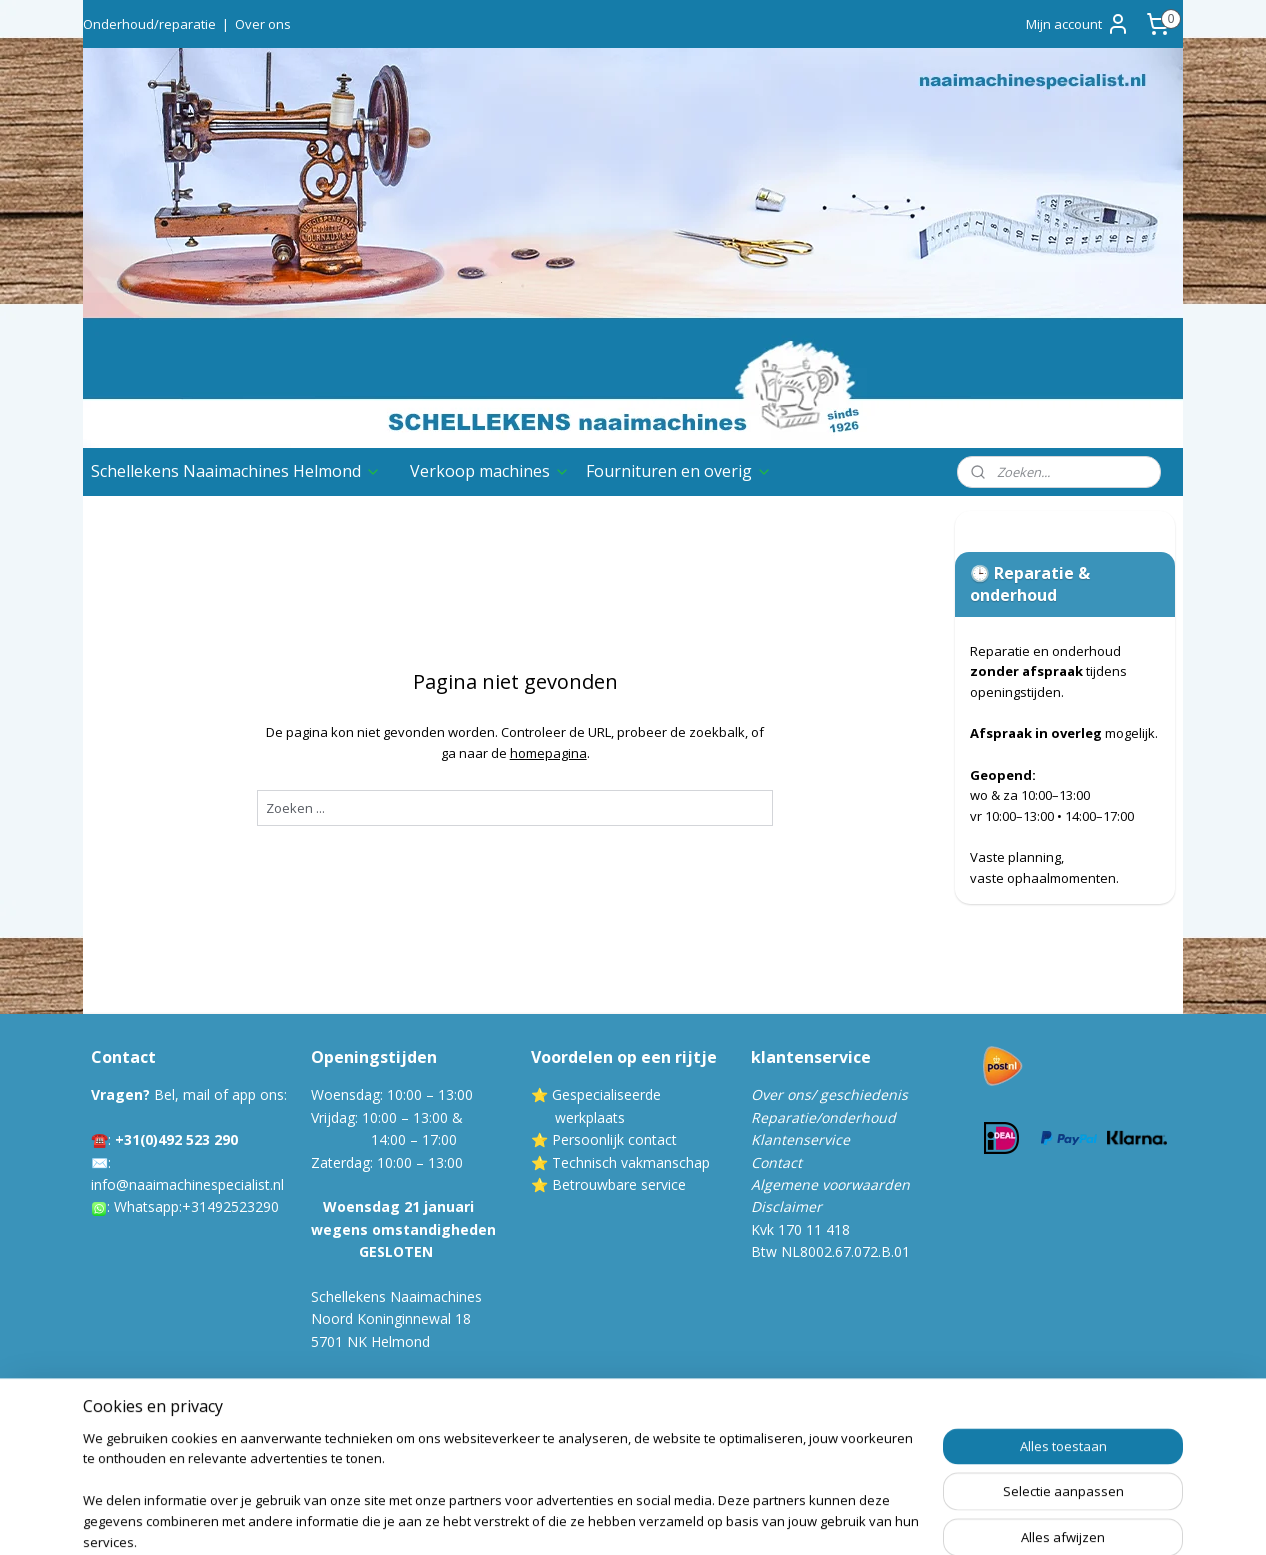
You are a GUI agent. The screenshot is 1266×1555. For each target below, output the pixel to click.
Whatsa (138, 1206)
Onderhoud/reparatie (149, 24)
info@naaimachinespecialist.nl (187, 1184)
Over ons (263, 24)
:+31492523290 (229, 1206)
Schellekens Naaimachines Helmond (236, 471)
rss (628, 1518)
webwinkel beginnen (705, 1518)
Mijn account (1078, 24)
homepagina (548, 753)
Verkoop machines (490, 471)
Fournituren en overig (679, 471)
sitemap (586, 1518)
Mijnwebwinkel (879, 1518)
